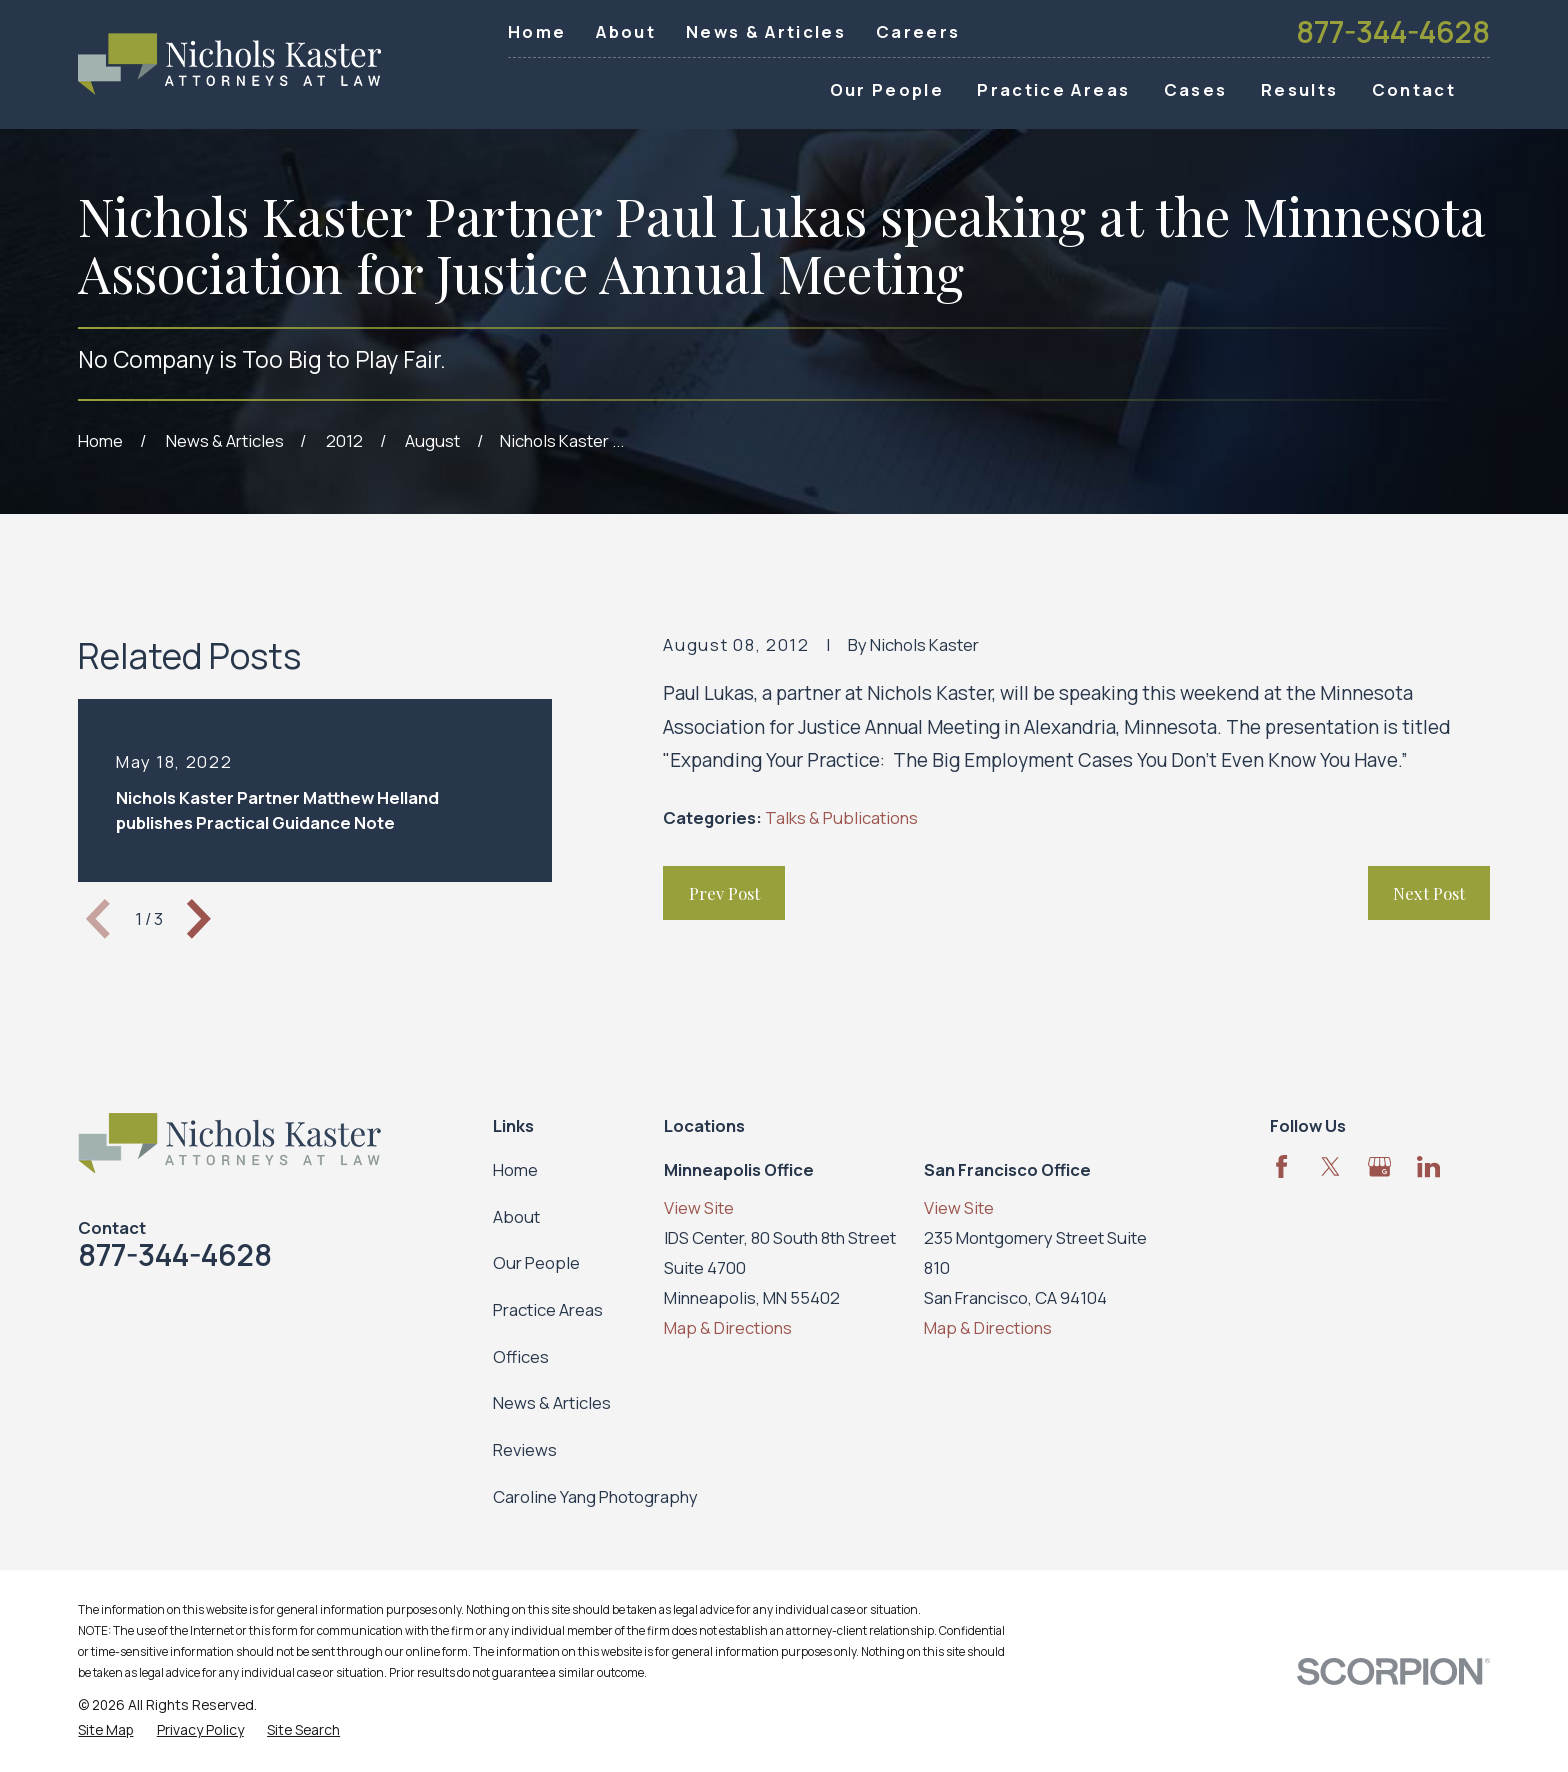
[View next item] (199, 919)
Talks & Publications (841, 817)
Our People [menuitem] (887, 89)
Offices (521, 1356)
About (626, 31)
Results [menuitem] (1299, 89)
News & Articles (766, 31)
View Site (699, 1207)
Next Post (1429, 893)
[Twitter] (1330, 1166)
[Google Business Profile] (1379, 1166)
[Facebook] (1281, 1166)
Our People (536, 1262)
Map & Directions (728, 1327)
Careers (918, 31)
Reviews (525, 1449)
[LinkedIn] (1428, 1166)
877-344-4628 (1393, 32)
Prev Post (724, 893)
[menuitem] (105, 1729)
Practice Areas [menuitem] (1053, 89)
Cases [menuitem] (1196, 89)
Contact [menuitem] (1414, 89)
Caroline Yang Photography (595, 1496)
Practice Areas (548, 1309)
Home (537, 31)
